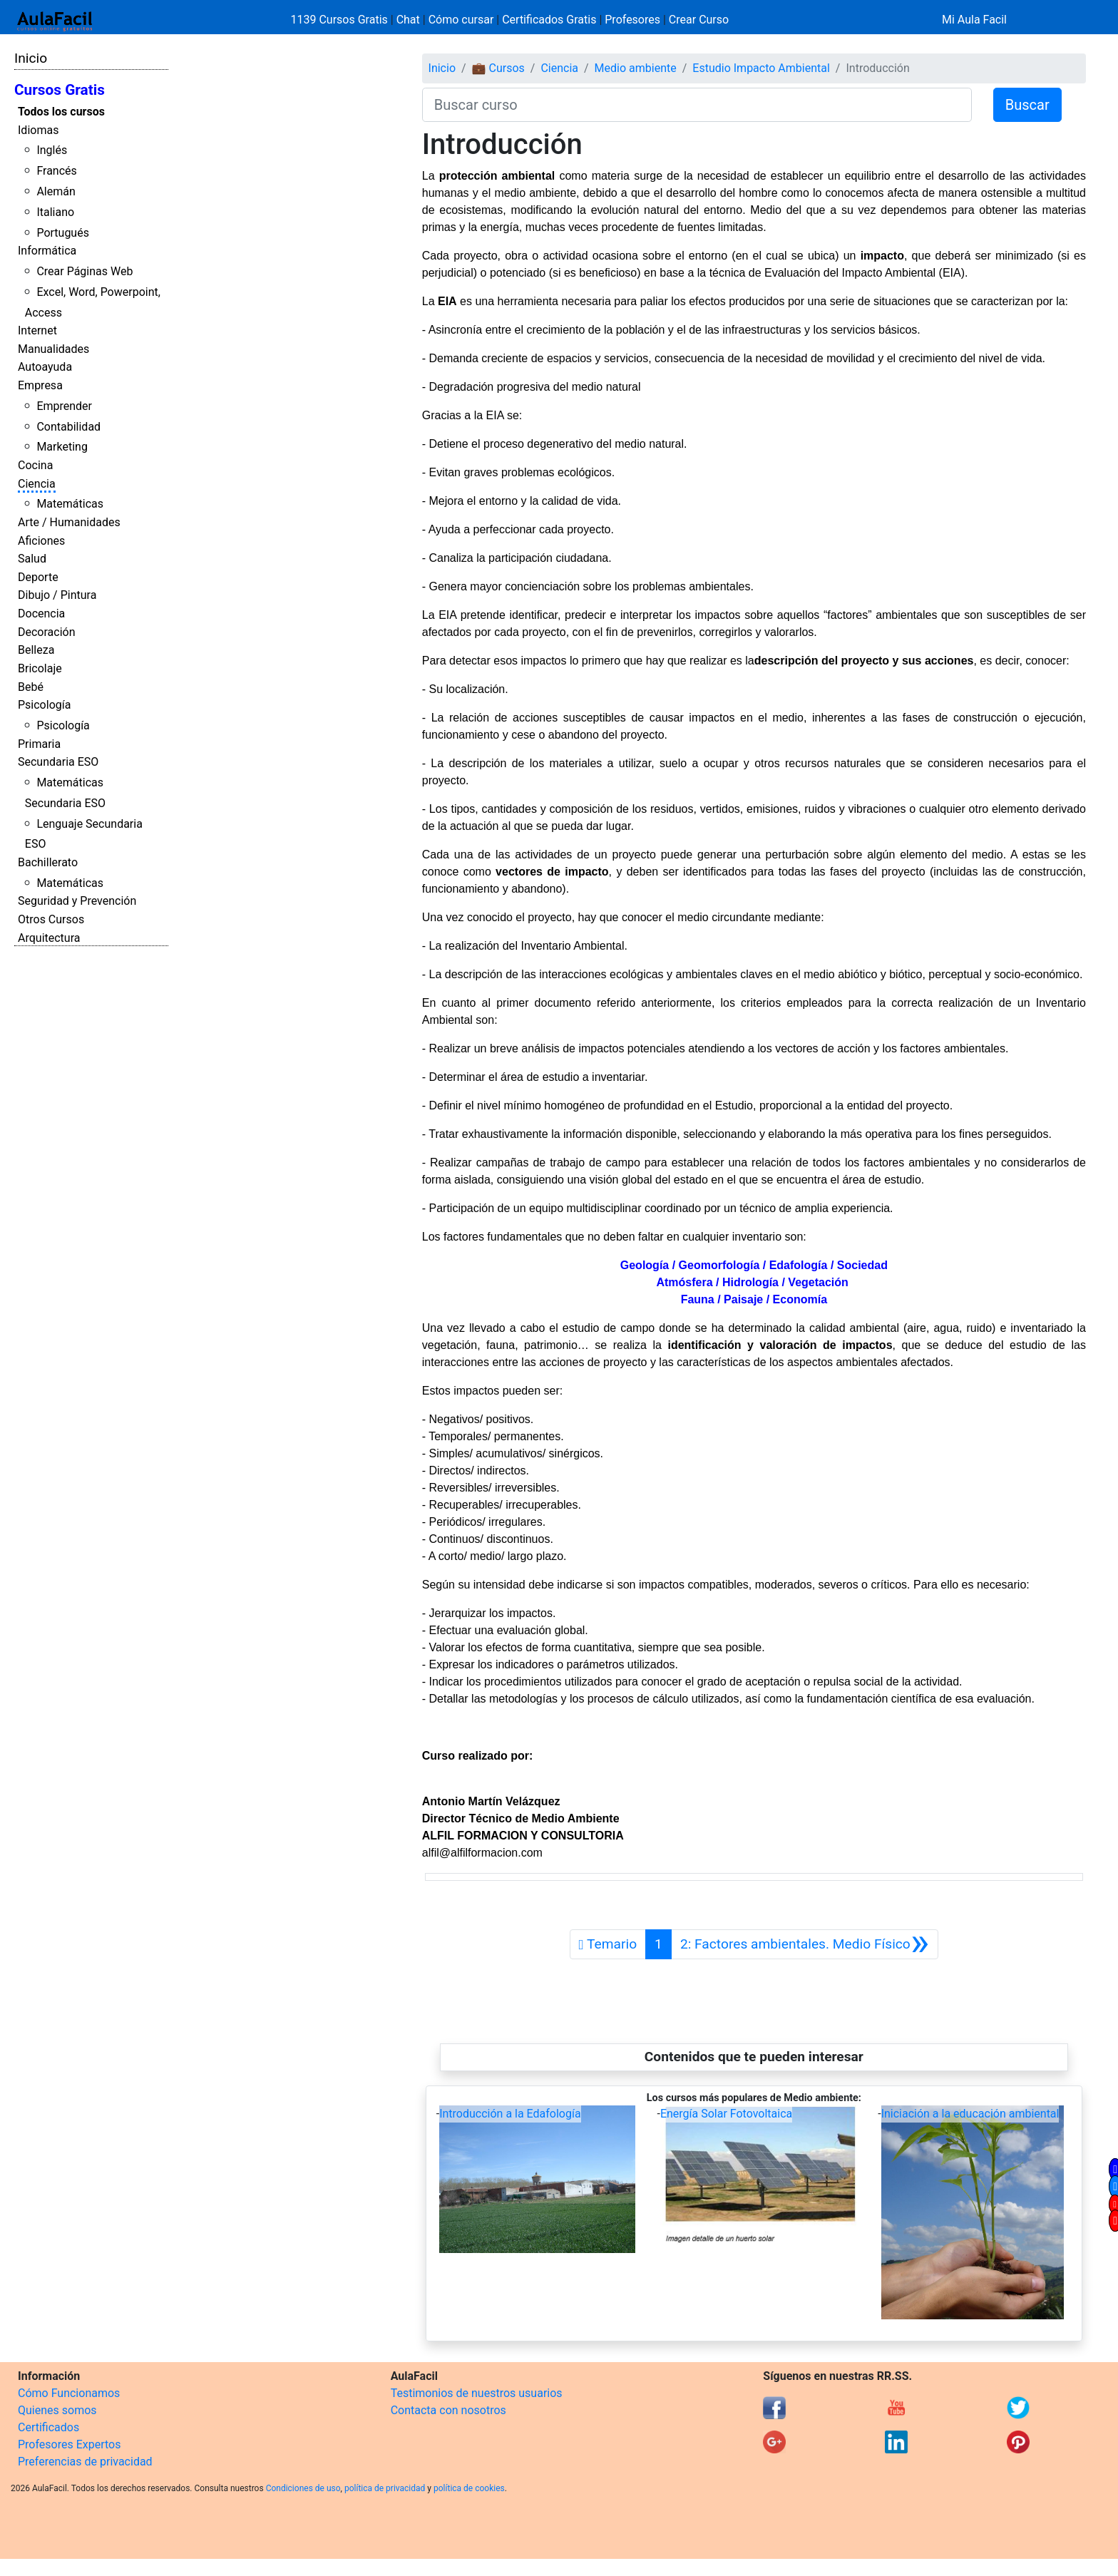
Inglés (51, 150)
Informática (47, 250)
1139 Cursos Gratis (341, 19)
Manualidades (53, 349)
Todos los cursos (61, 111)
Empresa (40, 385)
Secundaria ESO (58, 762)
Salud (32, 558)
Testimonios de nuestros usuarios (477, 2393)
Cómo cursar (461, 19)
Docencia (41, 613)
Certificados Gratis (549, 19)
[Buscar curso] (697, 105)
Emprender (64, 406)
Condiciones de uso (303, 2488)
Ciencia (37, 484)
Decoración (47, 632)
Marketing (61, 446)
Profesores (632, 19)
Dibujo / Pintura (57, 595)
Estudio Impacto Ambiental (761, 68)
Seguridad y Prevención (77, 901)
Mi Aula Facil (974, 19)
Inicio (30, 58)
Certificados (48, 2427)
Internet (37, 330)
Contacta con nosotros (448, 2410)
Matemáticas (69, 503)
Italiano (55, 212)
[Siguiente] (804, 1944)
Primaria (39, 744)
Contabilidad (68, 426)
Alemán (55, 191)
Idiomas (38, 130)
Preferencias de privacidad (85, 2461)
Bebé (30, 687)
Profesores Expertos (69, 2444)
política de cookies (469, 2488)
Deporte (38, 577)
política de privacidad (384, 2488)
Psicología (44, 705)
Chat (408, 19)
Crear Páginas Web (84, 271)
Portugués (62, 233)
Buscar (1027, 104)
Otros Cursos (51, 919)
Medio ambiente (636, 68)
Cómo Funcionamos (69, 2393)
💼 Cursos (498, 68)
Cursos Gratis (59, 89)
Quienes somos (57, 2410)
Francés (56, 171)
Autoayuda (45, 367)
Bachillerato (48, 862)
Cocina (35, 465)
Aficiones (41, 541)
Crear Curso (699, 19)
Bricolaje (40, 668)
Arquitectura (49, 938)
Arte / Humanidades (69, 522)
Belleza (36, 650)
